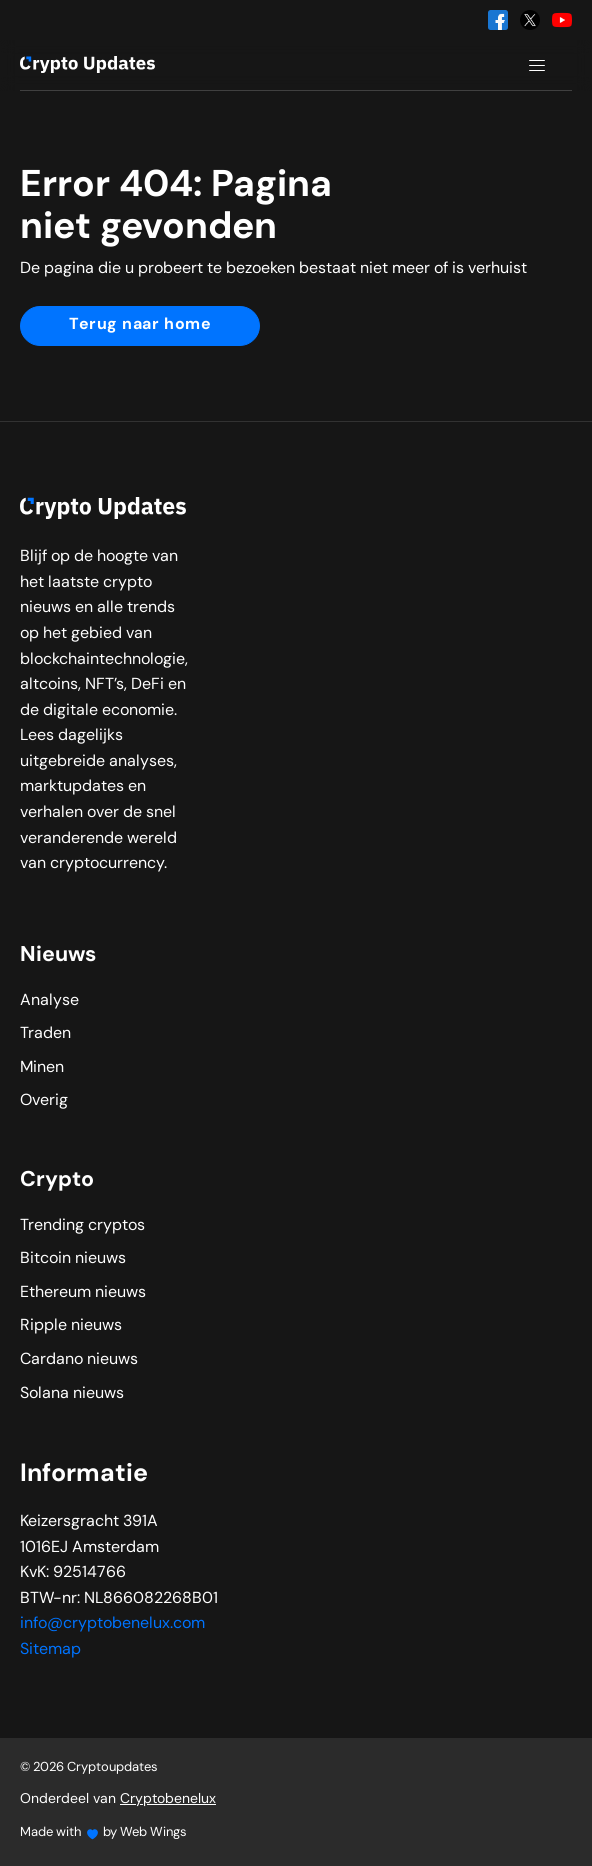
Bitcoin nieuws (73, 1259)
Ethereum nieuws (83, 1293)
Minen (42, 1068)
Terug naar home (140, 325)
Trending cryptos (82, 1226)
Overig (44, 1101)
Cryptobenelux (168, 1799)
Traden (45, 1034)
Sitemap (50, 1650)
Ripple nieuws (71, 1326)
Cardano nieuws (79, 1360)
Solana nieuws (72, 1394)
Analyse (49, 1001)
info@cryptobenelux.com (112, 1624)
